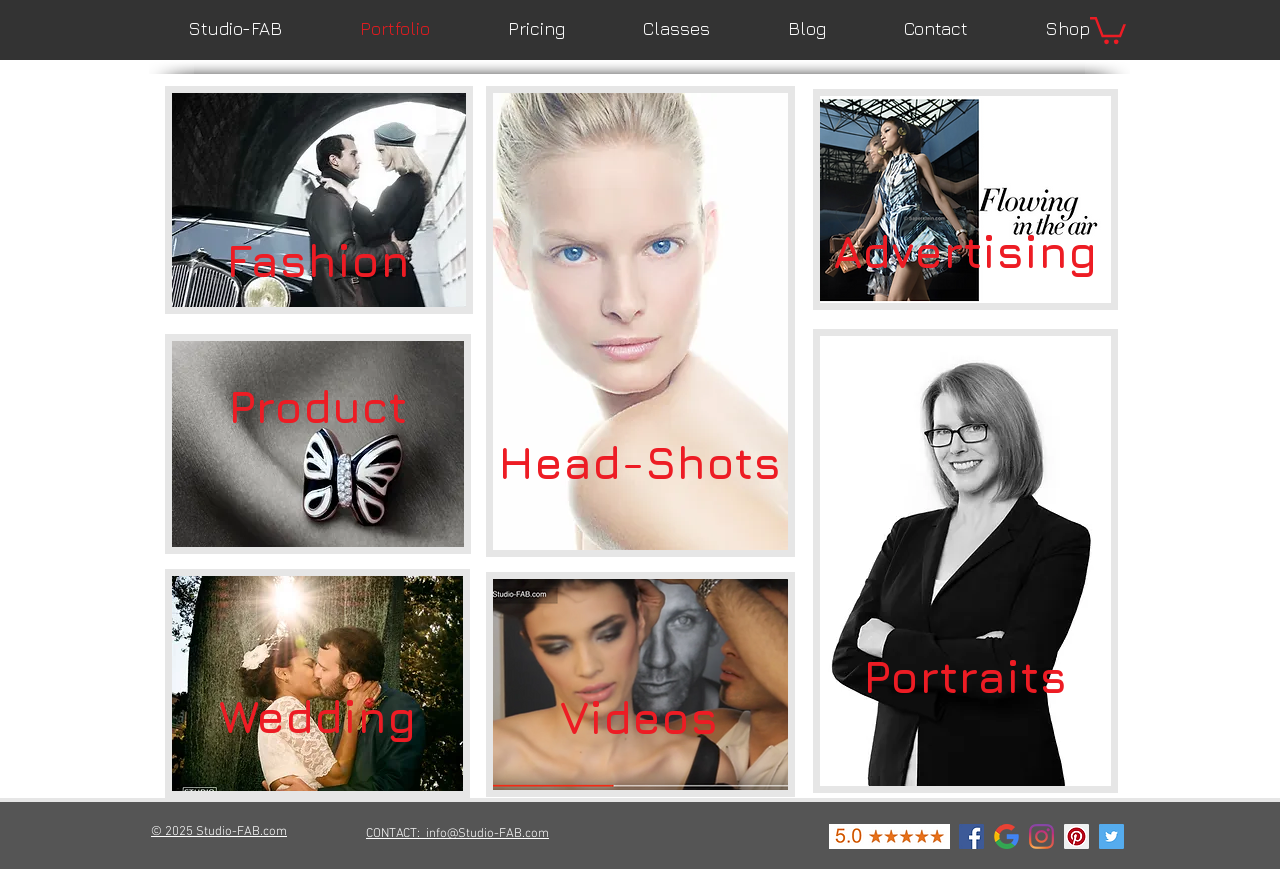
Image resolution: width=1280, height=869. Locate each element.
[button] (1108, 29)
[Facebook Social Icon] (971, 836)
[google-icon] (1006, 836)
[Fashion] (317, 260)
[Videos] (639, 717)
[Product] (317, 406)
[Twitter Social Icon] (1111, 836)
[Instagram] (1041, 836)
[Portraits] (965, 676)
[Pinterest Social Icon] (1076, 836)
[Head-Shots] (639, 462)
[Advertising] (965, 251)
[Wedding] (317, 716)
